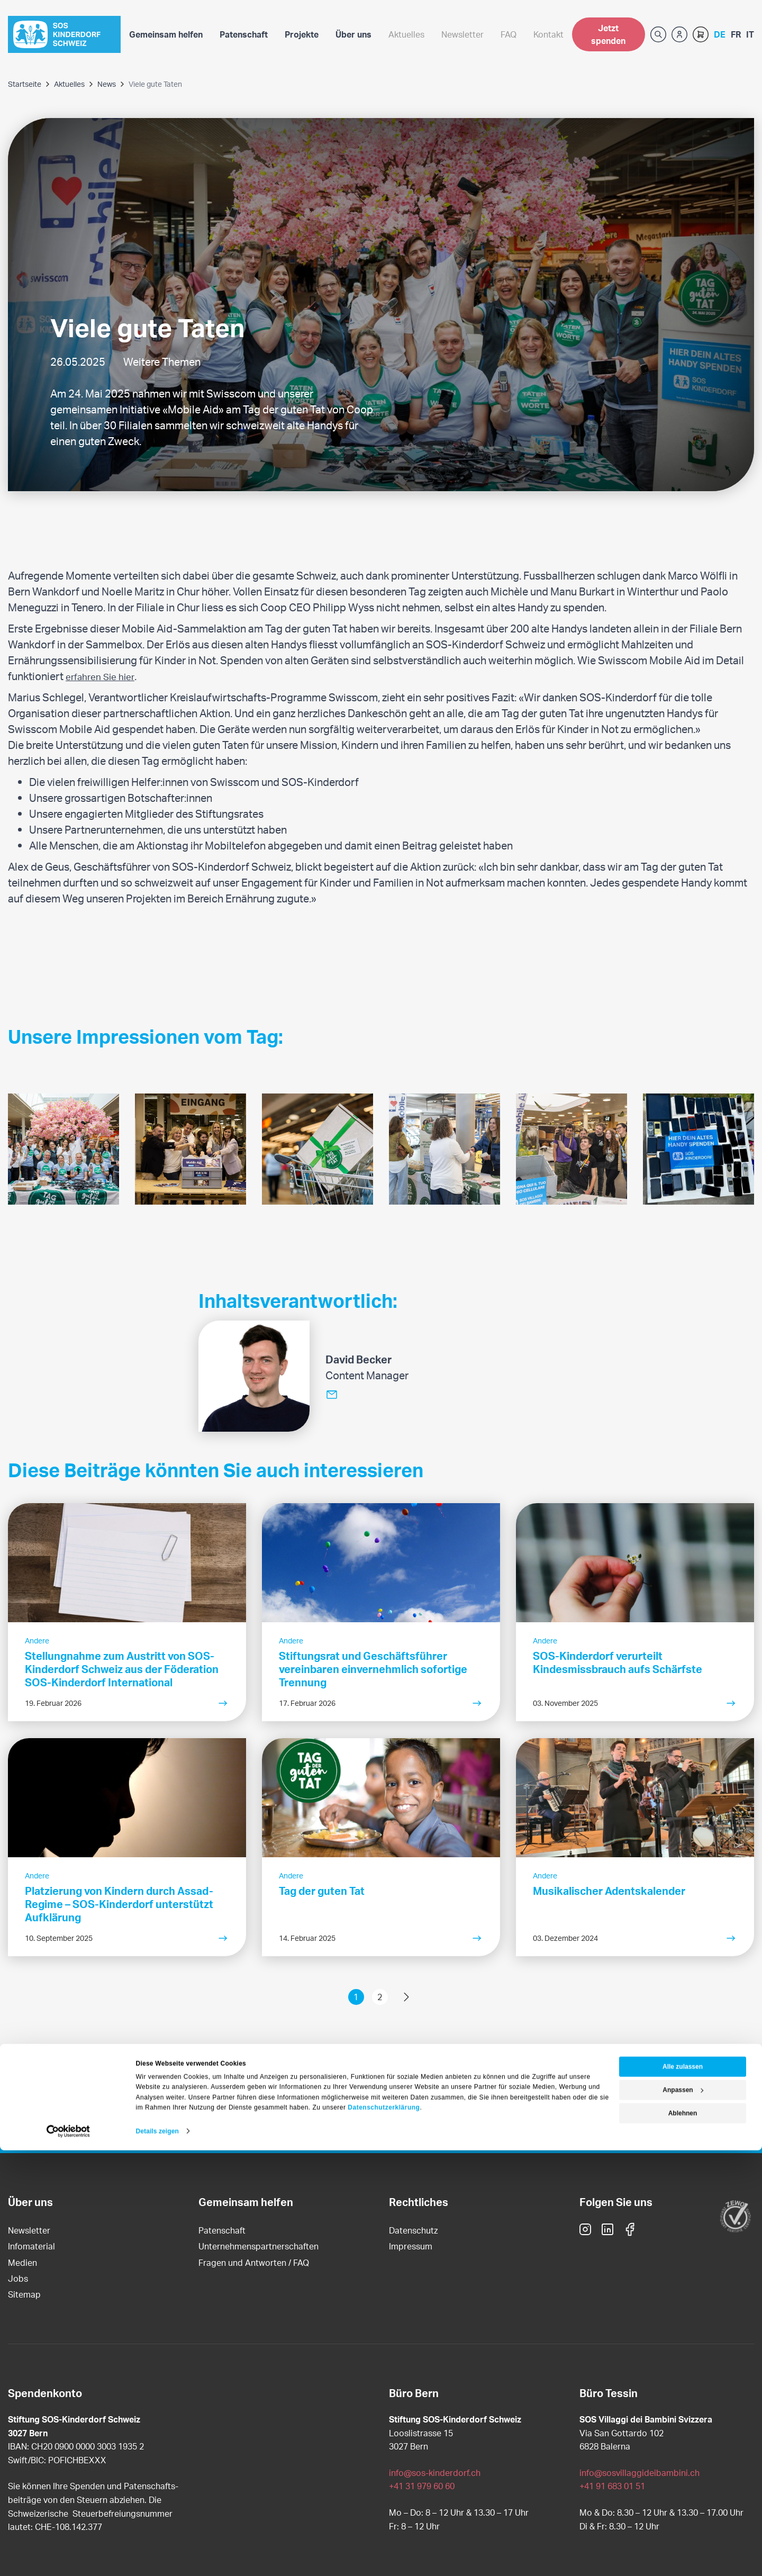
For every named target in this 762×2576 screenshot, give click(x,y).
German (719, 34)
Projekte (302, 34)
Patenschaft (244, 34)
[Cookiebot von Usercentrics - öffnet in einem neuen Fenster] (68, 2557)
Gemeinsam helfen (166, 34)
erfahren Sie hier (104, 676)
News (106, 83)
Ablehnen (682, 2539)
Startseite (24, 83)
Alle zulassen (683, 2492)
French (736, 34)
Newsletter (462, 34)
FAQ (508, 34)
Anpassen (683, 2515)
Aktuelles (406, 34)
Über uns (353, 34)
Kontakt (548, 34)
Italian (750, 34)
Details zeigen (157, 2557)
